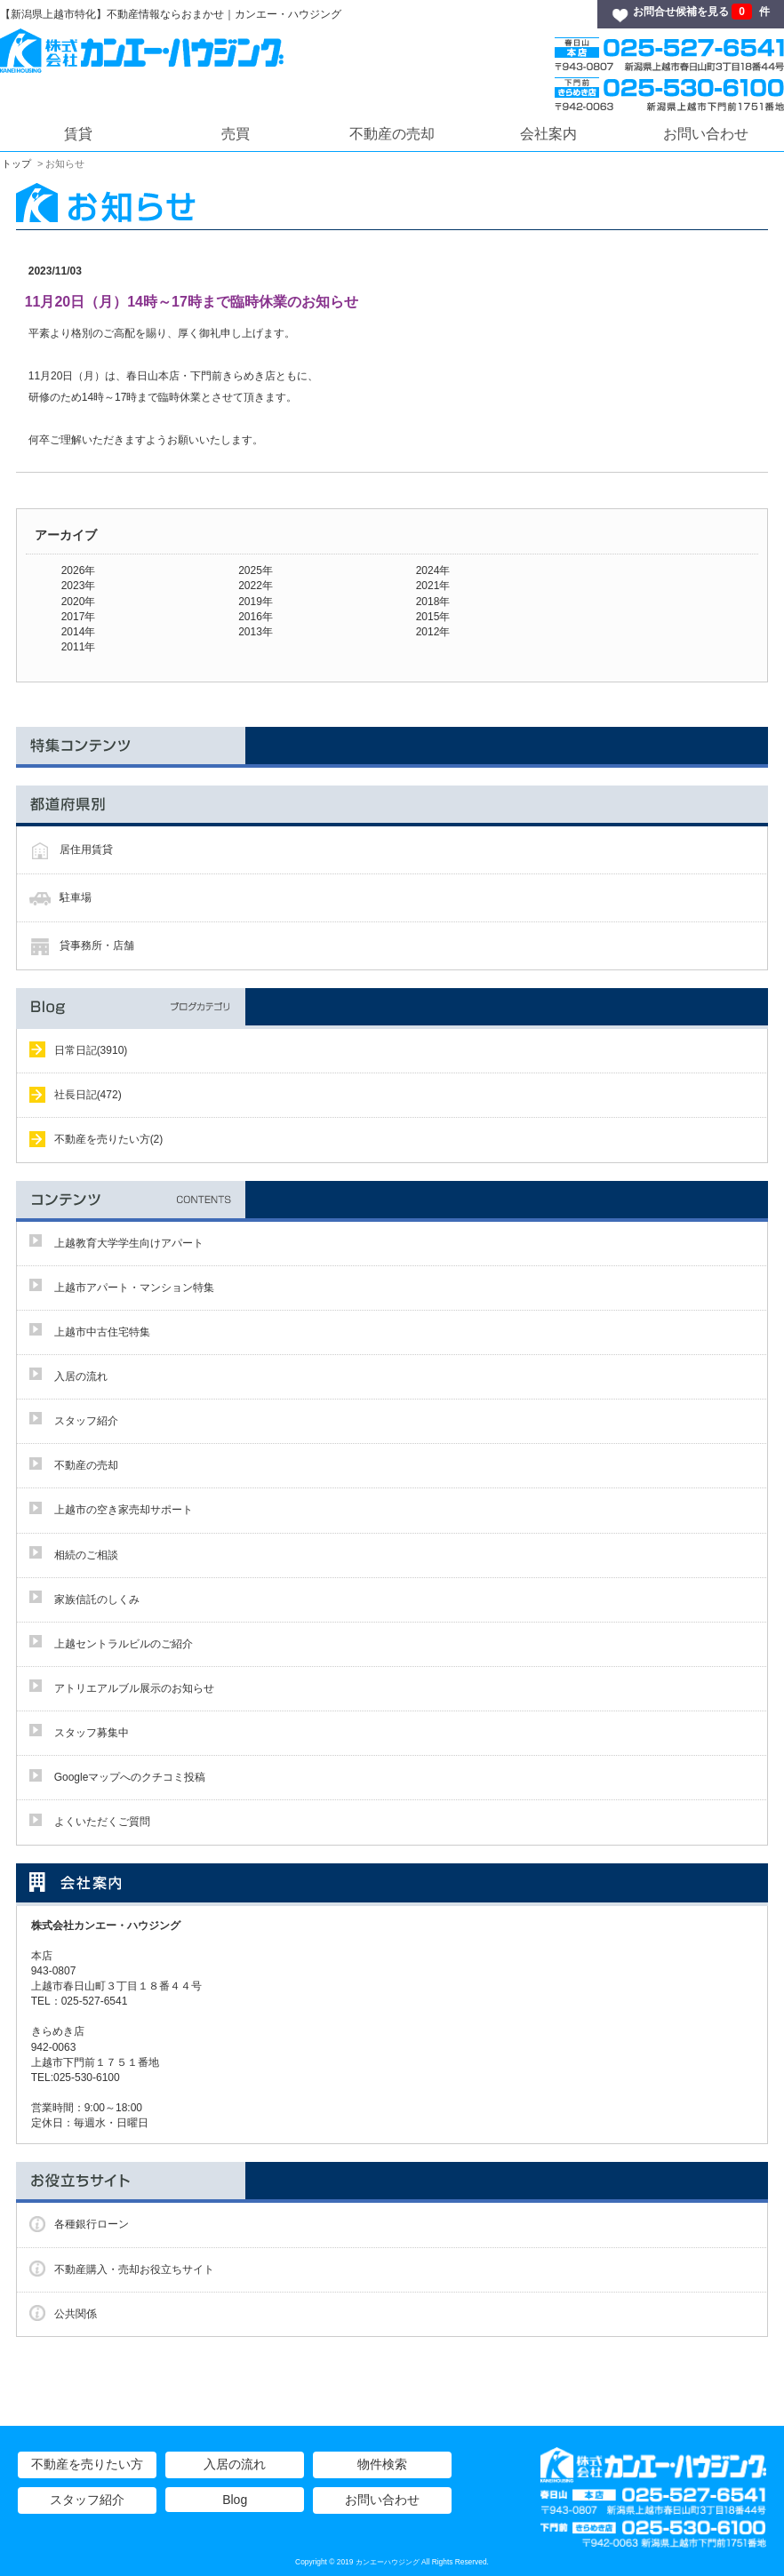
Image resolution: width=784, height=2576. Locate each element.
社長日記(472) (88, 1095)
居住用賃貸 (86, 849)
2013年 (255, 632)
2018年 (433, 601)
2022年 (255, 585)
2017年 (78, 616)
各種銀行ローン (91, 2224)
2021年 (433, 585)
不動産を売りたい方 (87, 2464)
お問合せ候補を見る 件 (701, 12)
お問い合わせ (705, 133)
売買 (235, 133)
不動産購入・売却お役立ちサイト (134, 2269)
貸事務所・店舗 (97, 945)
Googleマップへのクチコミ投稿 (130, 1777)
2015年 (433, 616)
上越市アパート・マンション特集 (134, 1287)
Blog (234, 2499)
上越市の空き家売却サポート (123, 1509)
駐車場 (76, 897)
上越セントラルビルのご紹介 (123, 1644)
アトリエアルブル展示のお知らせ (134, 1688)
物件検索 (382, 2464)
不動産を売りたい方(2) (109, 1139)
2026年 (78, 570)
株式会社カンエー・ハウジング (111, 1925)
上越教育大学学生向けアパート (129, 1243)
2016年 (255, 616)
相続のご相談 (86, 1555)
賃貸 (78, 133)
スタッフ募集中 (91, 1733)
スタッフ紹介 (86, 1421)
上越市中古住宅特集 (102, 1332)
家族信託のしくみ (97, 1599)
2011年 (78, 647)
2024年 (433, 570)
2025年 (255, 570)
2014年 (78, 632)
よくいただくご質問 (102, 1821)
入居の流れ (81, 1376)
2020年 (78, 601)
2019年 (255, 601)
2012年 (433, 632)
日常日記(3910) (91, 1050)
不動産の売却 (392, 133)
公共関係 (75, 2314)
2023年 (78, 585)
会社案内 (548, 133)
